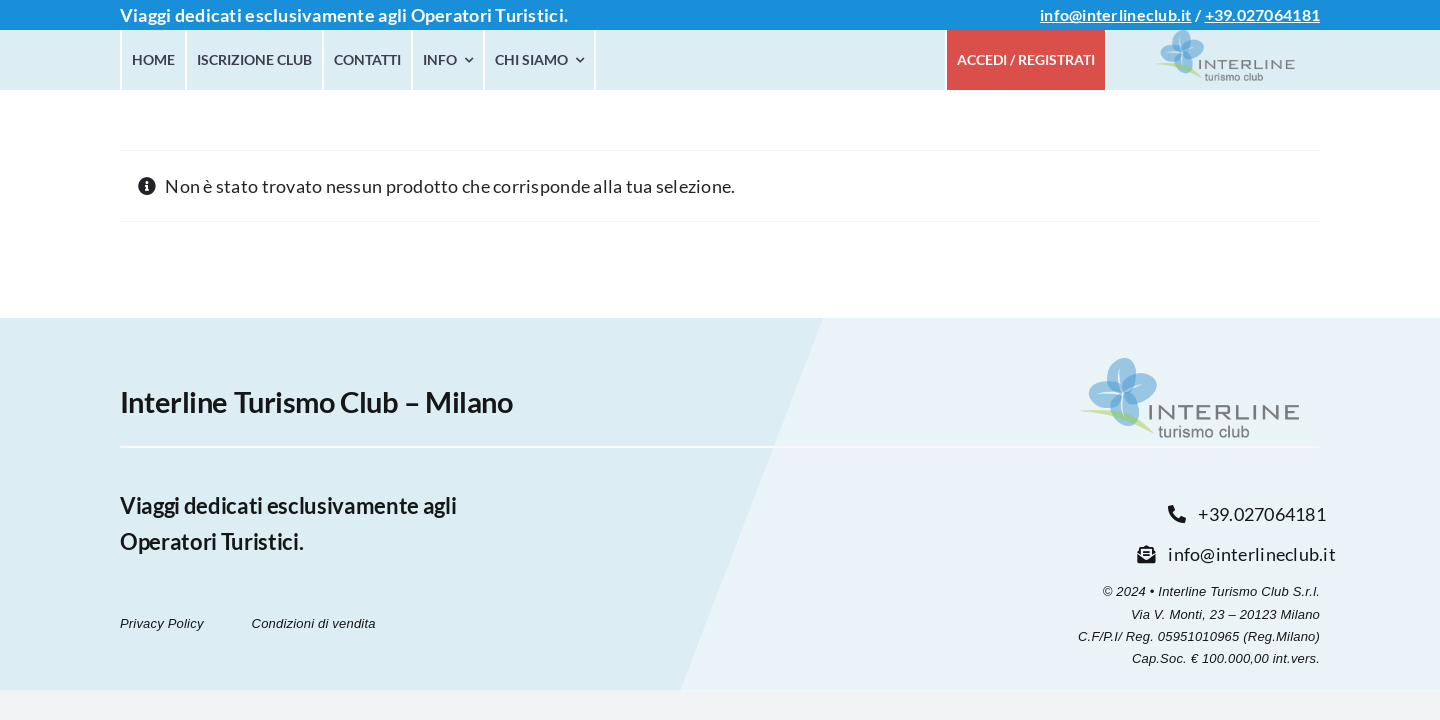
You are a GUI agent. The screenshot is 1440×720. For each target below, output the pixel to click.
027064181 (1278, 14)
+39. (1221, 14)
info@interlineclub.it (1116, 14)
